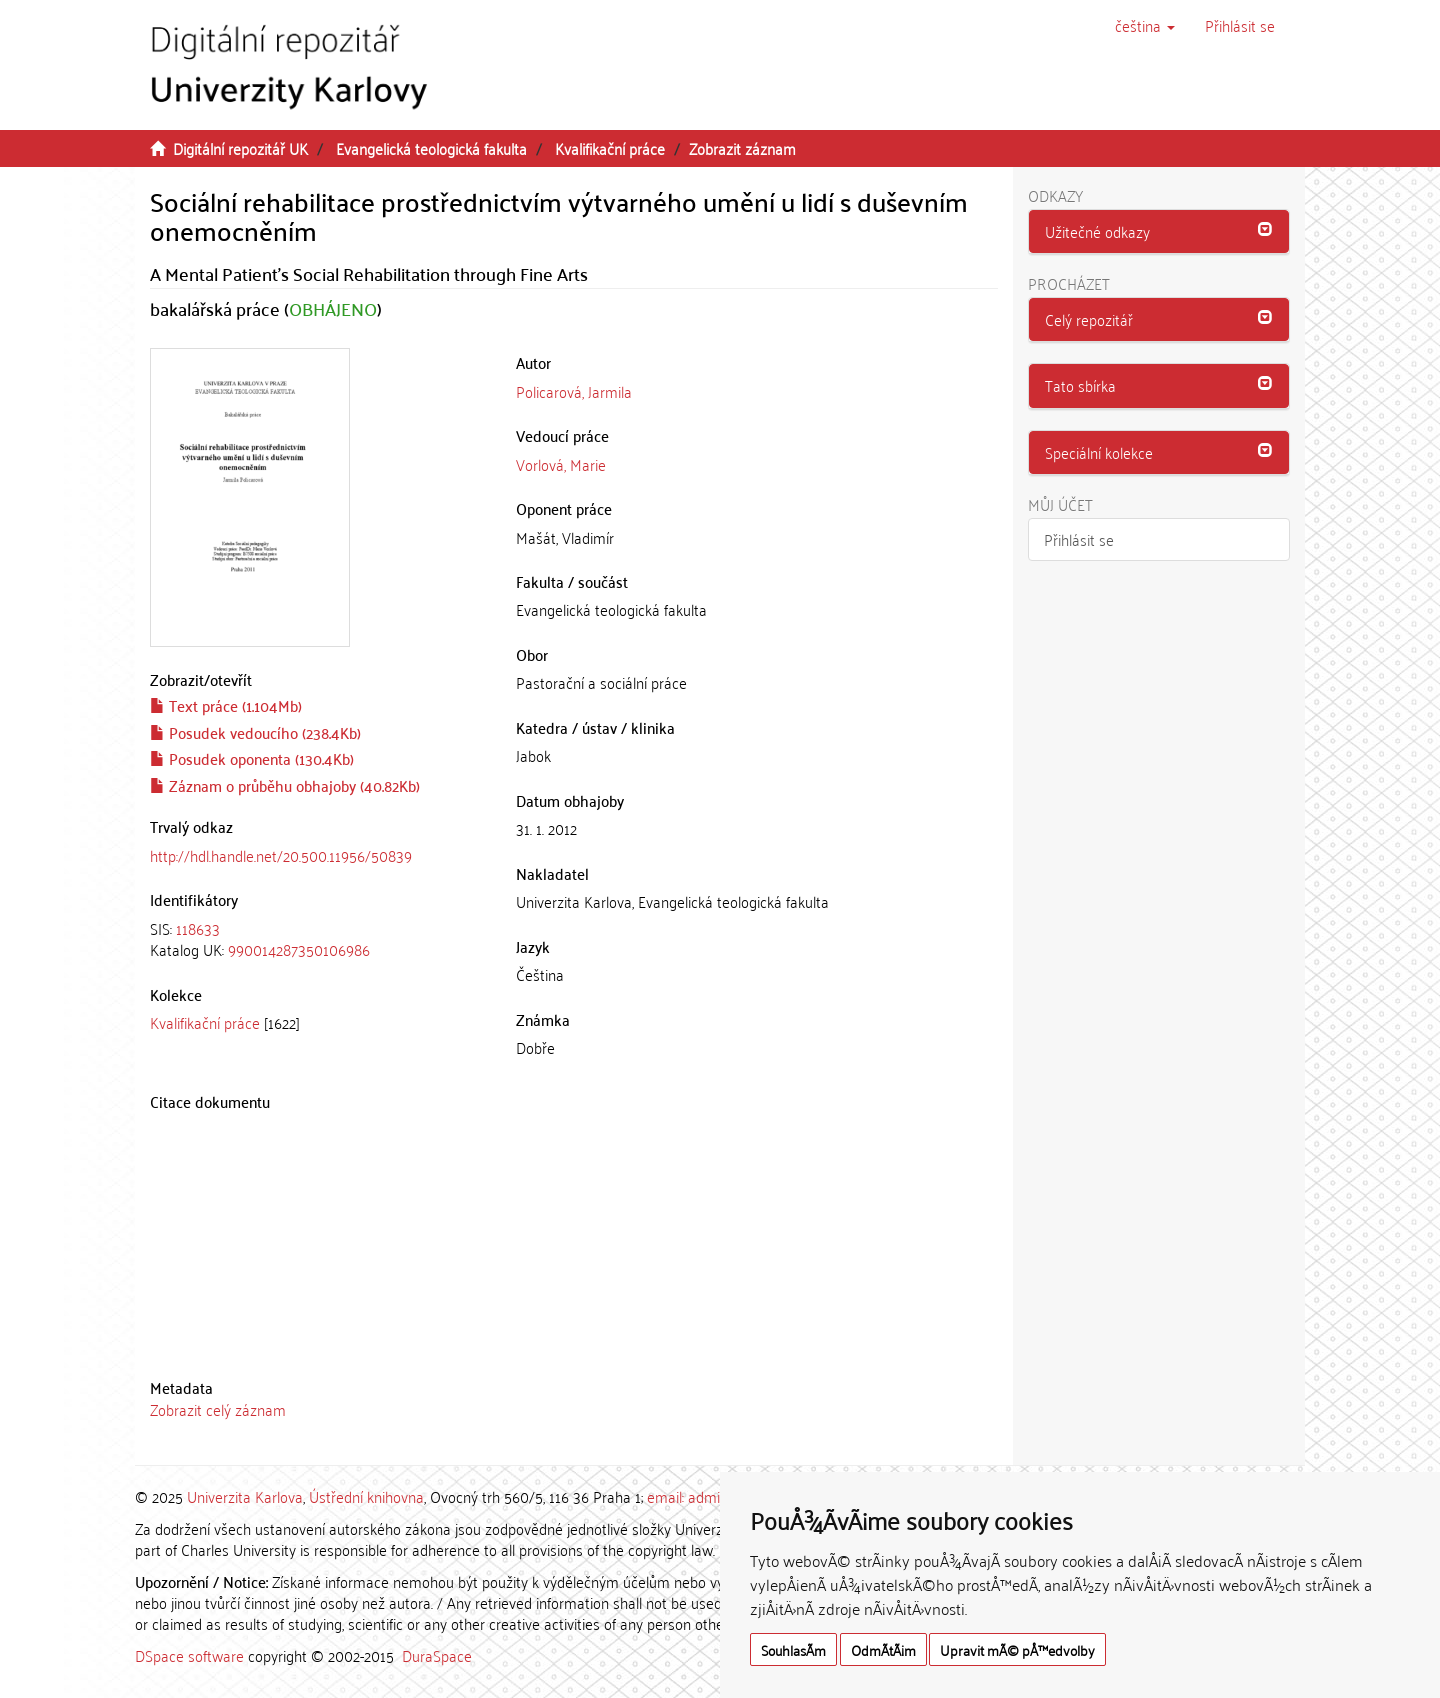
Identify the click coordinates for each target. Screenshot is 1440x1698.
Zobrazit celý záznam (218, 1409)
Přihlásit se (1079, 539)
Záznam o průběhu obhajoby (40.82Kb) (285, 785)
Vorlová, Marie (561, 464)
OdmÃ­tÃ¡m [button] (883, 1649)
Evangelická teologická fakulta (431, 148)
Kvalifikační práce (610, 148)
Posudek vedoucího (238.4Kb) (255, 732)
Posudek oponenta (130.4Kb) (252, 758)
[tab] (318, 939)
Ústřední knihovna (366, 1496)
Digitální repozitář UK (240, 148)
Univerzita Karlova (245, 1496)
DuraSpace (437, 1655)
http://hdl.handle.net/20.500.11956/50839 (281, 855)
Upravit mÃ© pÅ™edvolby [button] (1017, 1649)
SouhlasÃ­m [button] (793, 1649)
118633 (198, 928)
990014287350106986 (299, 949)
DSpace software (189, 1655)
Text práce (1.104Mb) (226, 705)
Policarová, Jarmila (574, 391)
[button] (1145, 25)
